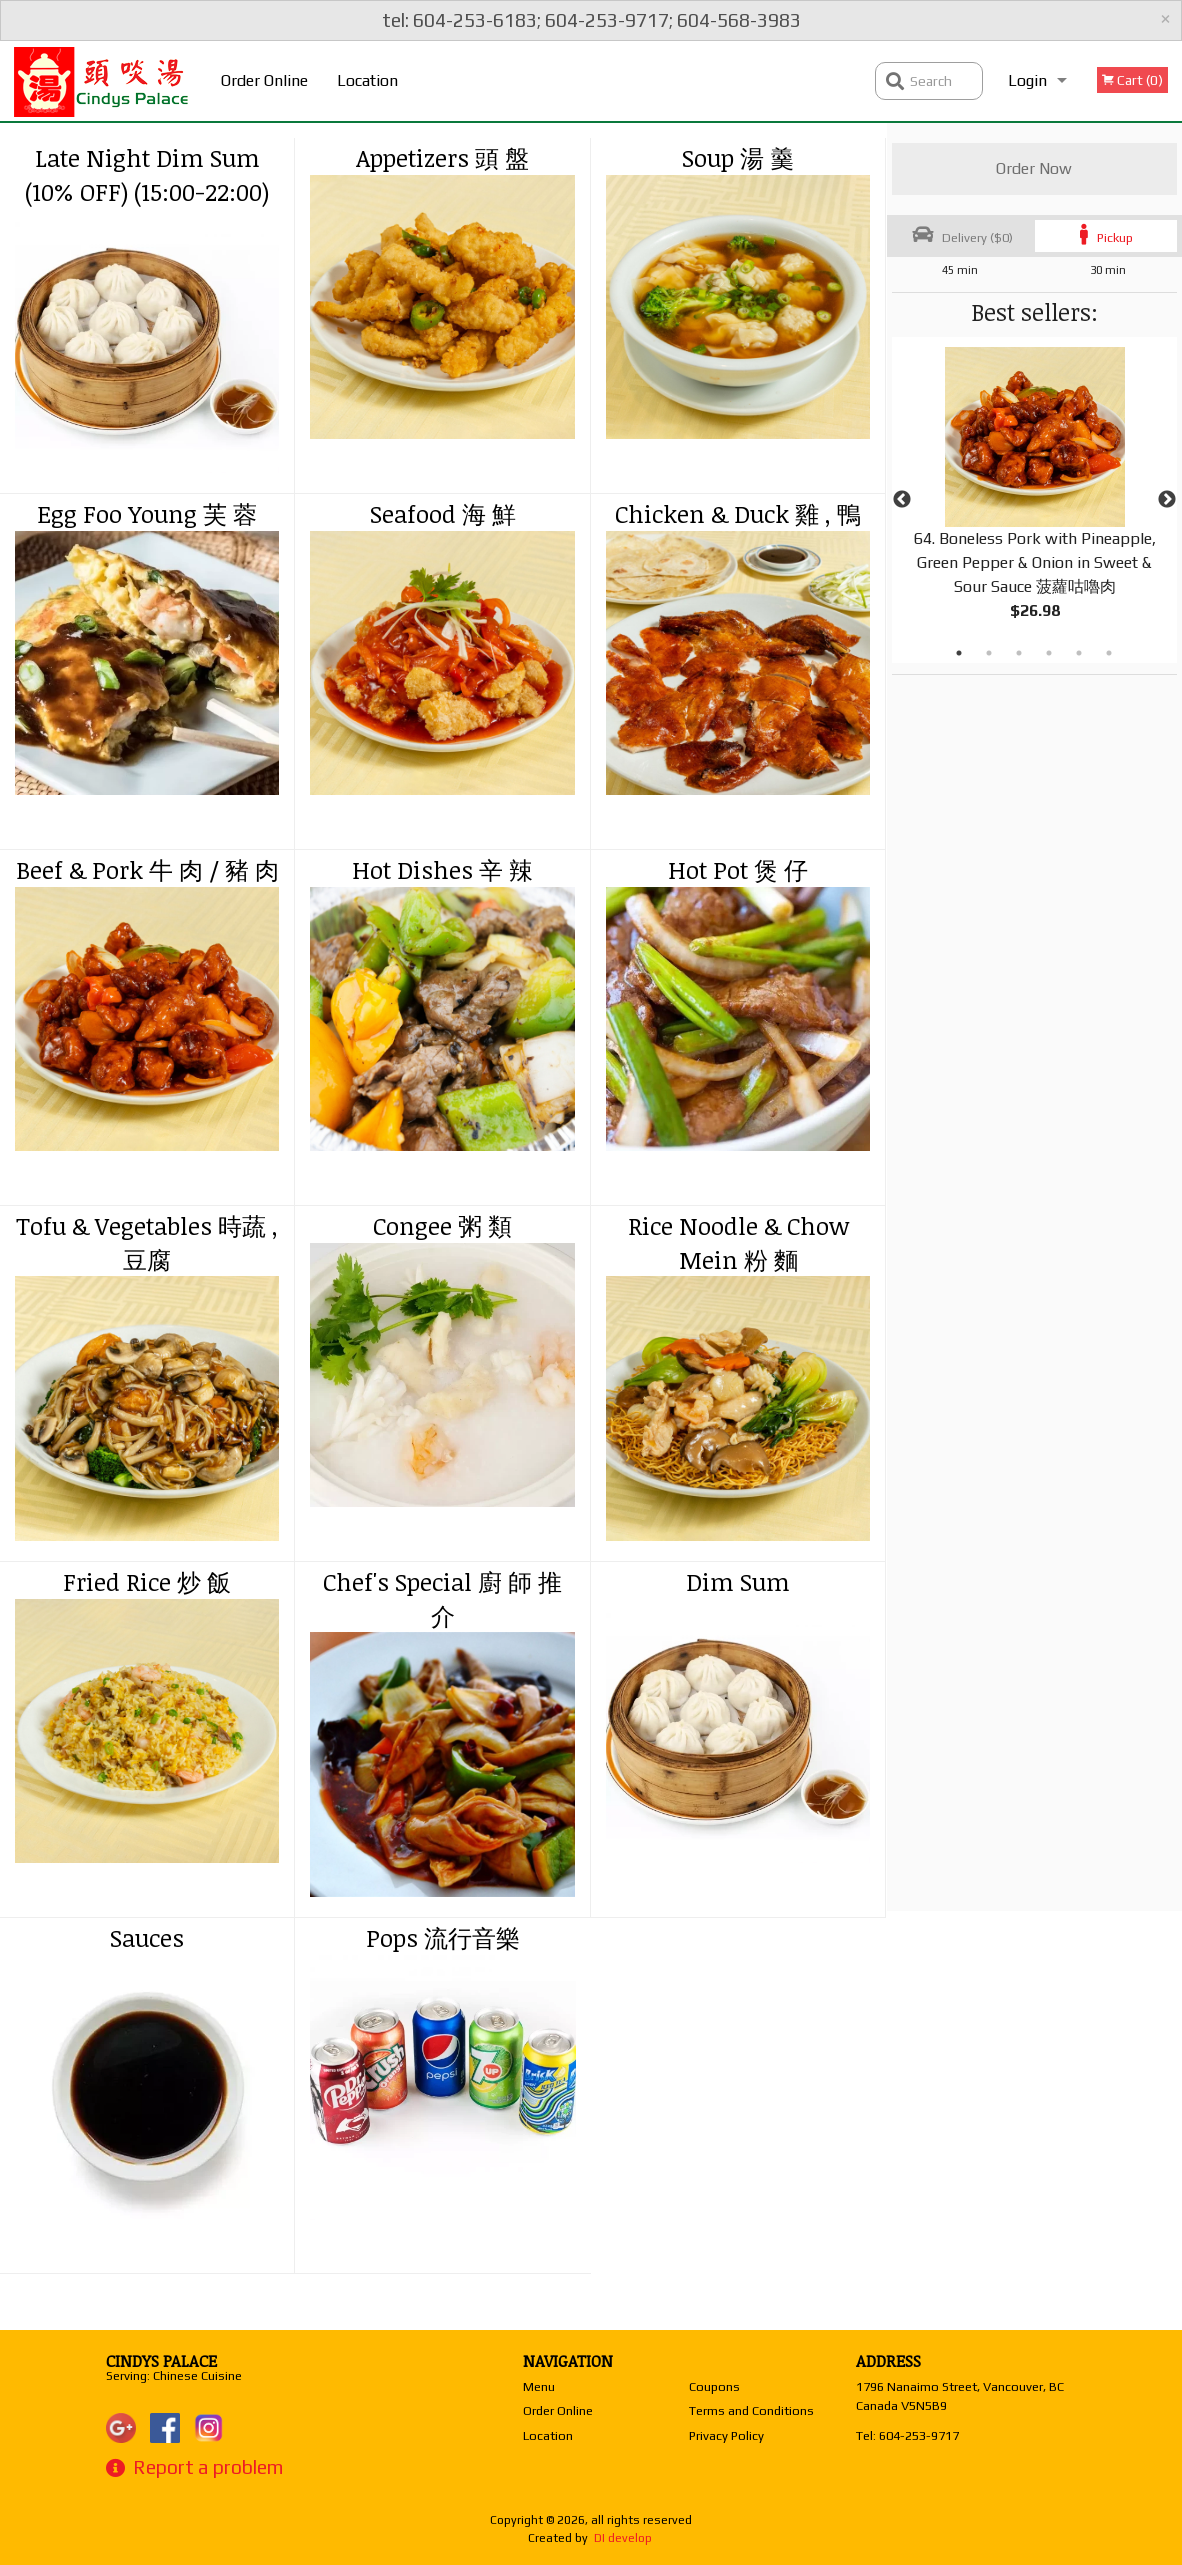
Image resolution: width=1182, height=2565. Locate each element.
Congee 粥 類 (442, 1225)
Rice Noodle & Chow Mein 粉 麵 (738, 1242)
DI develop (623, 2538)
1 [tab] (959, 653)
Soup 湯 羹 (738, 157)
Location (367, 80)
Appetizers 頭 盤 (442, 157)
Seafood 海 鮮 (443, 513)
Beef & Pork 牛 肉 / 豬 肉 (147, 869)
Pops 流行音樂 (443, 1937)
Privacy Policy (726, 2435)
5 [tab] (1079, 653)
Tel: (907, 2435)
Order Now (1034, 168)
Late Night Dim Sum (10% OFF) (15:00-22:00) (147, 174)
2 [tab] (989, 653)
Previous (902, 500)
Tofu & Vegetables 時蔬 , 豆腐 (147, 1242)
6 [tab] (1109, 653)
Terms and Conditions (751, 2410)
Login (1027, 80)
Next (1167, 500)
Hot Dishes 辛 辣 (442, 869)
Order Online (264, 80)
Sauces (147, 1937)
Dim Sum (738, 1581)
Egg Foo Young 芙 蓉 (147, 513)
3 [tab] (1019, 653)
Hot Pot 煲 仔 (738, 869)
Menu (539, 2386)
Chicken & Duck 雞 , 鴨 (738, 513)
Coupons (714, 2386)
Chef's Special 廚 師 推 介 (442, 1598)
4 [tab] (1049, 653)
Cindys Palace (161, 2361)
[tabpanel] (1035, 500)
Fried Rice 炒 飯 (147, 1581)
